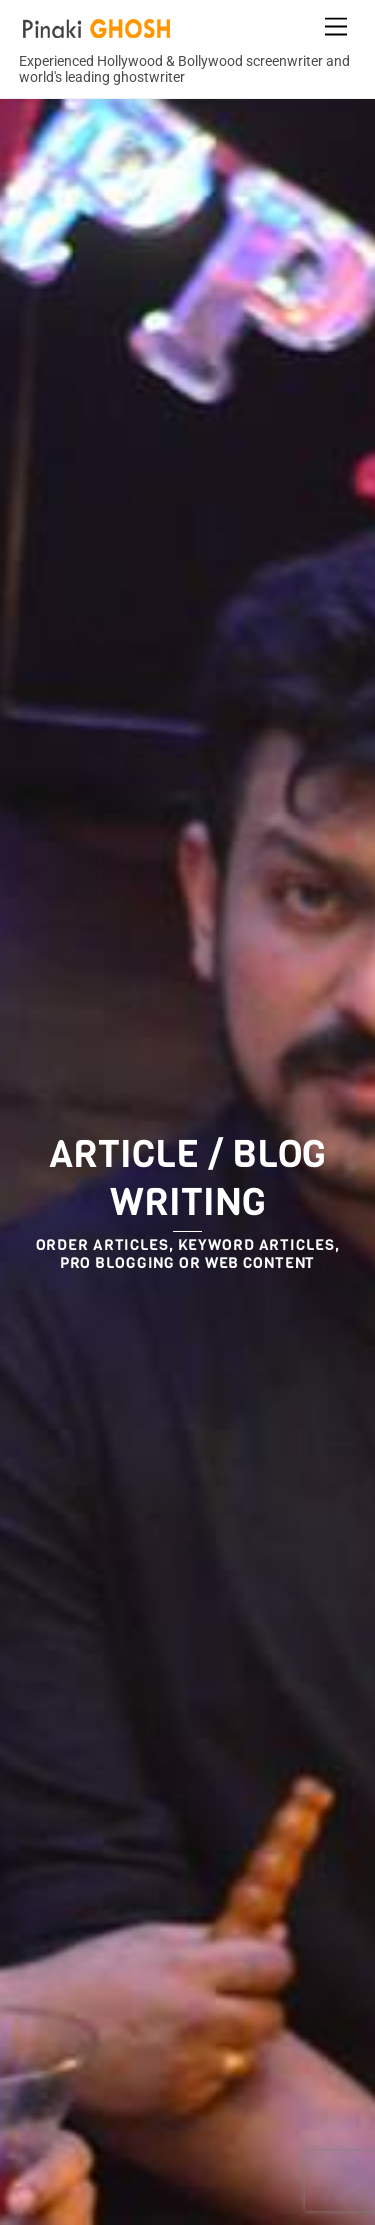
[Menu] (336, 27)
